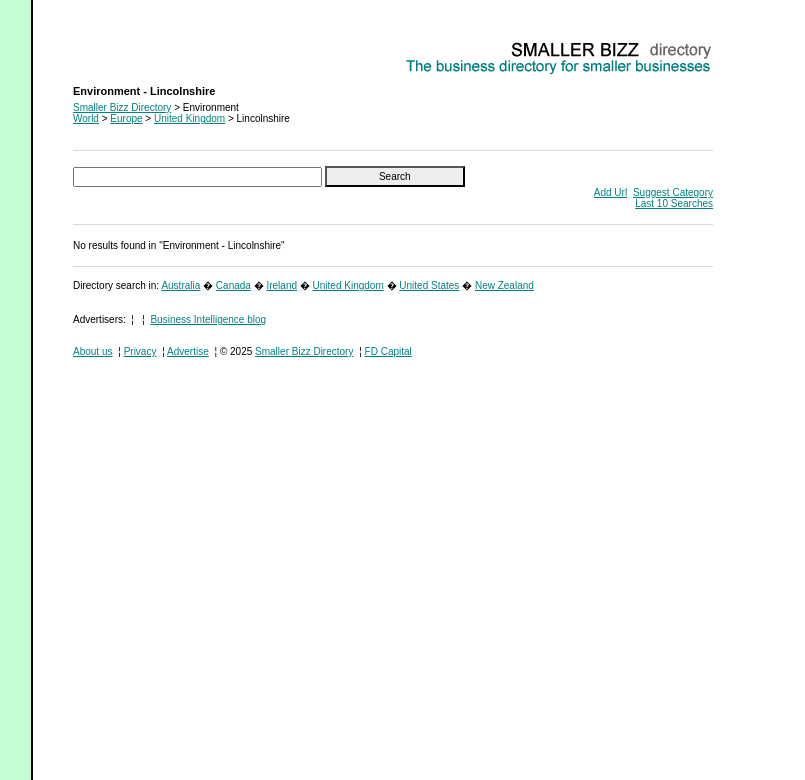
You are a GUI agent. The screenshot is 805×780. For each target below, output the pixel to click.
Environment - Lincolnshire (132, 45)
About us (92, 351)
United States (429, 285)
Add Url (610, 192)
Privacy (140, 351)
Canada (233, 285)
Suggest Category (673, 192)
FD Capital (388, 351)
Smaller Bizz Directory (122, 107)
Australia (180, 285)
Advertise (188, 351)
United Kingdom (189, 118)
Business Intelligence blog (208, 319)
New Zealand (504, 285)
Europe (126, 118)
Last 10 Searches (674, 203)
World (86, 118)
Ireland (281, 285)
